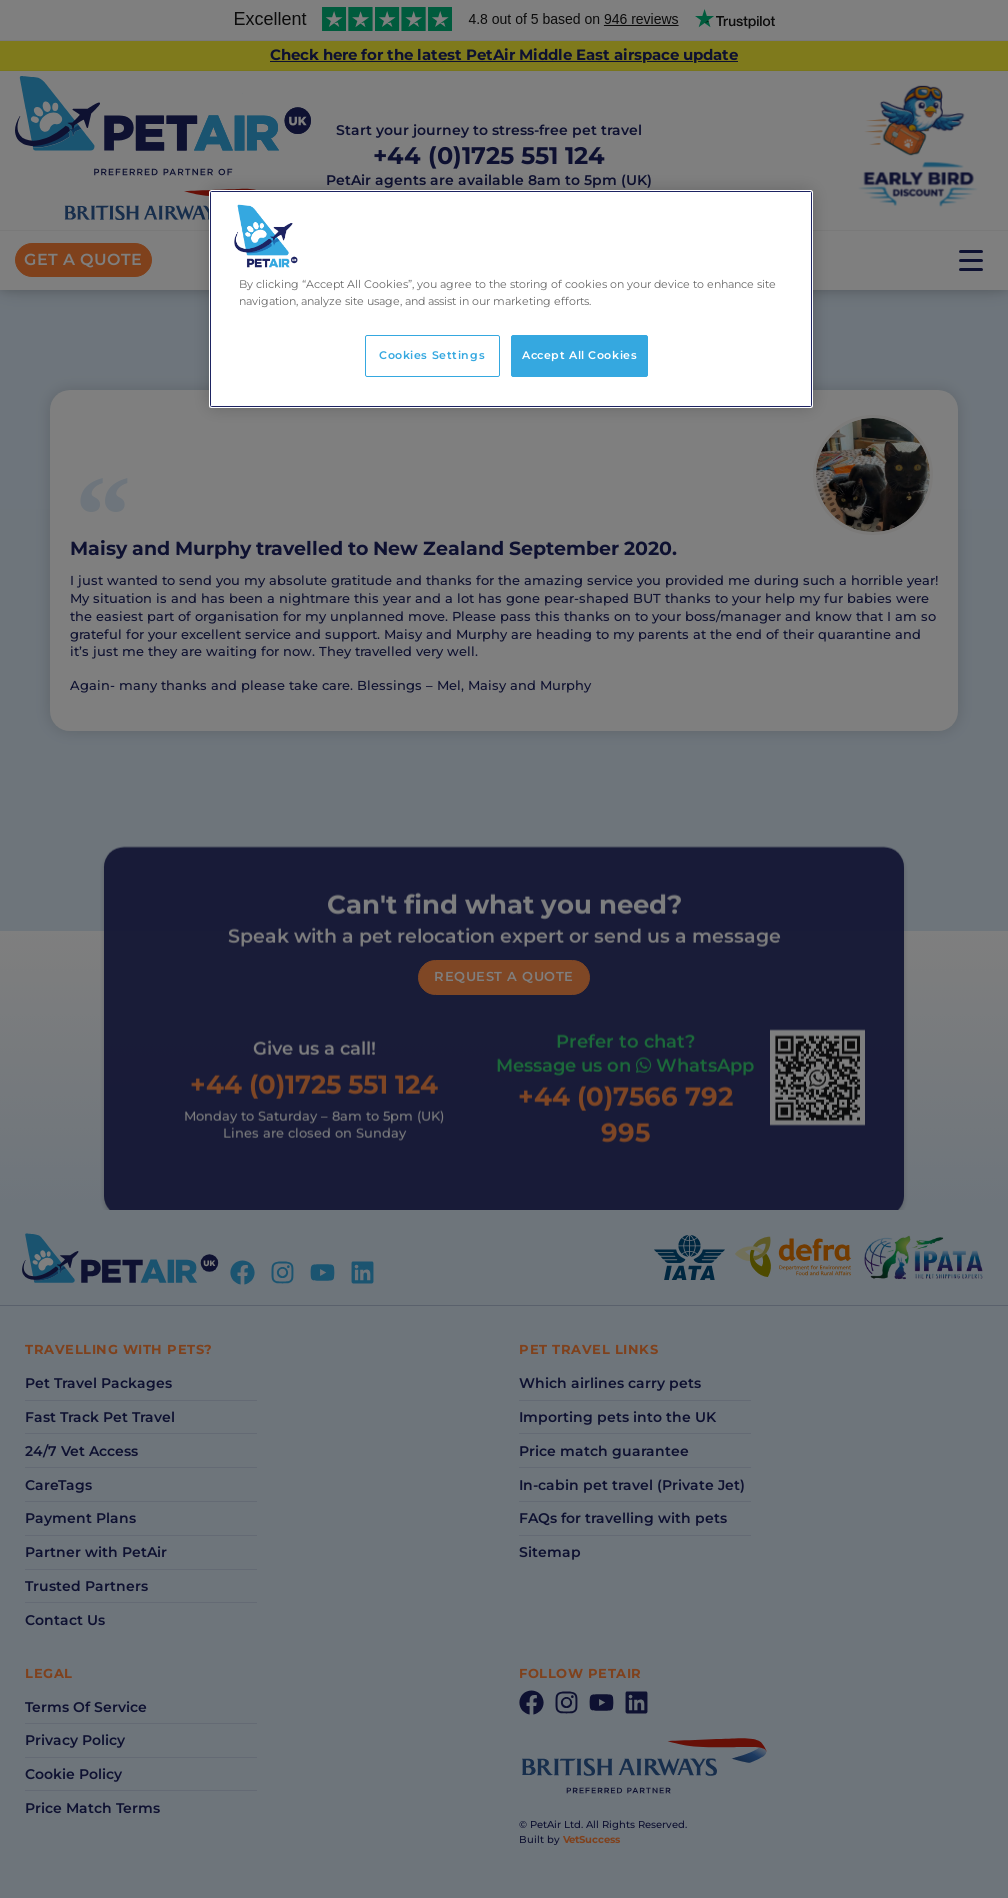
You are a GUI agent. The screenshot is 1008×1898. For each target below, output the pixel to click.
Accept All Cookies (579, 355)
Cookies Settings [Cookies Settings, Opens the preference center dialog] (432, 355)
